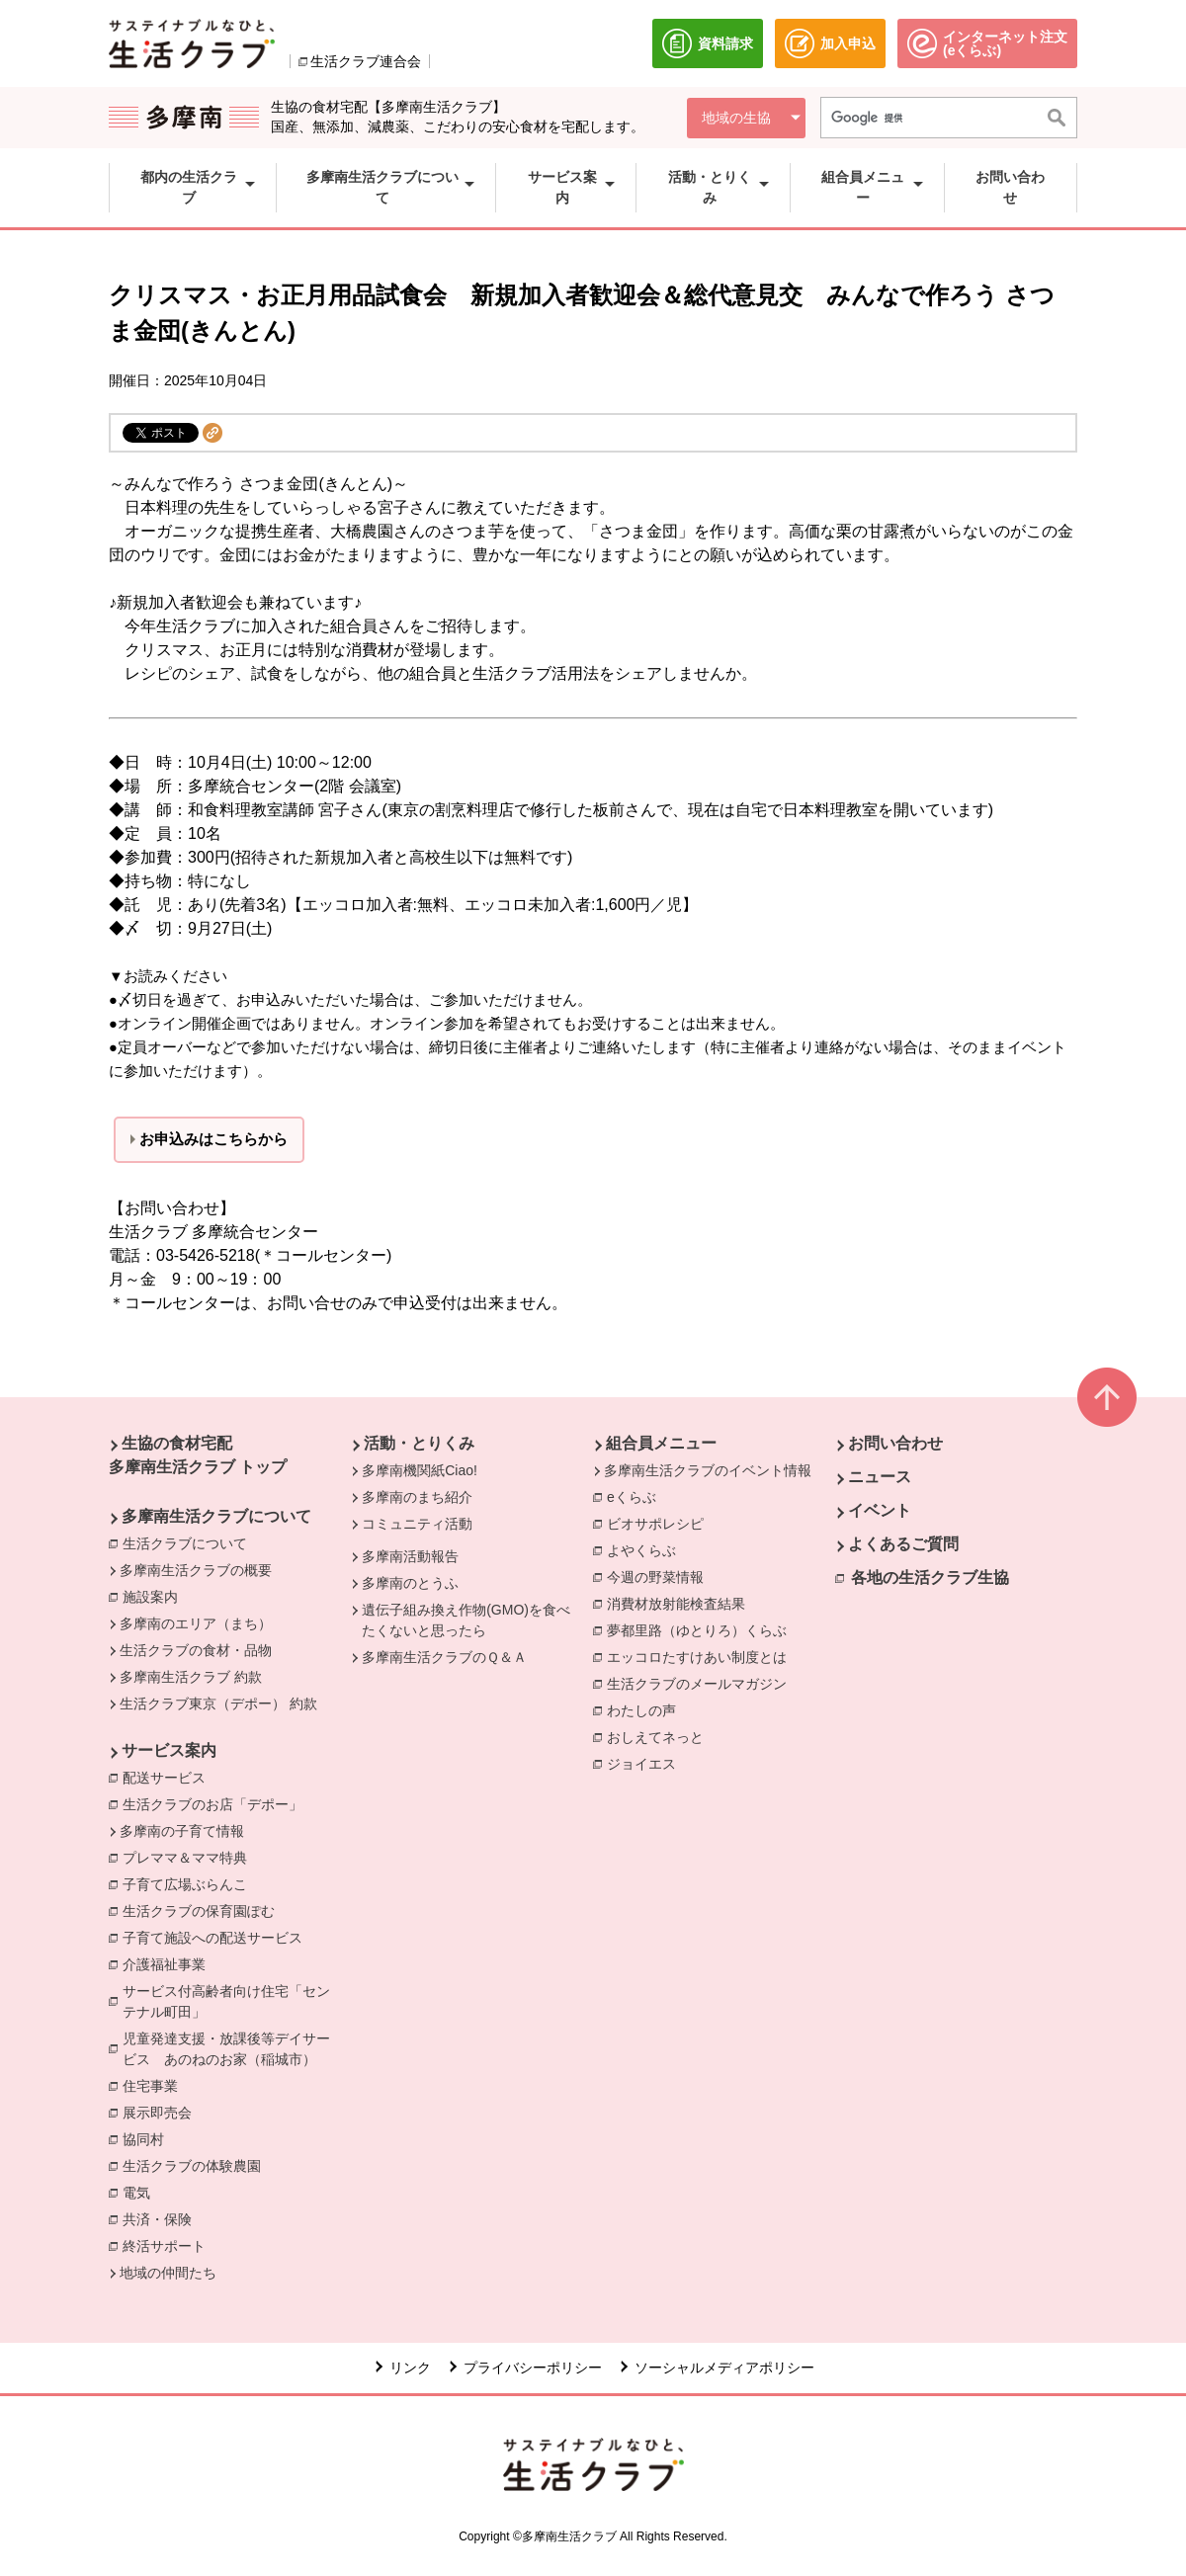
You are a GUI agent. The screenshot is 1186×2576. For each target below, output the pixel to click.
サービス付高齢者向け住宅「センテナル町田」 (237, 2001)
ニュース (879, 1476)
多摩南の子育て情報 (182, 1831)
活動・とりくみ (419, 1443)
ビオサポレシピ (660, 1523)
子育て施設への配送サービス (212, 1939)
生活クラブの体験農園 (197, 2167)
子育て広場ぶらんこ (190, 1883)
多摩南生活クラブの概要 (196, 1570)
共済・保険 (162, 2220)
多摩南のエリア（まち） (196, 1623)
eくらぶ (636, 1496)
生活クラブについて (190, 1542)
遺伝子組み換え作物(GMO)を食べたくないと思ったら (466, 1620)
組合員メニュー (661, 1443)
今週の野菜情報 (660, 1576)
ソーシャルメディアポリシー (724, 2367)
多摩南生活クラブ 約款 (191, 1677)
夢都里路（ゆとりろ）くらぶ (702, 1629)
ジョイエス (646, 1763)
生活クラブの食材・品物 (196, 1650)
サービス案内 (169, 1750)
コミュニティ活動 (417, 1524)
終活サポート (169, 2245)
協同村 (148, 2140)
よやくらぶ (646, 1549)
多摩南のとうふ (410, 1583)
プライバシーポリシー (533, 2367)
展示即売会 (162, 2114)
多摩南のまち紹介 (417, 1497)
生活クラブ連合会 (365, 61)
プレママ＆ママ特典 (190, 1857)
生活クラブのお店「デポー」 (217, 1803)
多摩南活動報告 (410, 1556)
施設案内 (155, 1596)
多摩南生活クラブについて (216, 1516)
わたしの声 (646, 1709)
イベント (879, 1510)
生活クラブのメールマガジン (702, 1683)
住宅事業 (155, 2087)
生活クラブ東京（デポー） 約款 (218, 1703)
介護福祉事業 (169, 1965)
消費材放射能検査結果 (681, 1603)
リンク (410, 2367)
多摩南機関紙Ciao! (419, 1470)
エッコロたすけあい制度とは (702, 1656)
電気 (141, 2194)
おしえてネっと (660, 1736)
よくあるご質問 (903, 1544)
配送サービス (169, 1777)
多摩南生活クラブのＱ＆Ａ (444, 1657)
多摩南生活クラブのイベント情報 (707, 1470)
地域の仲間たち (168, 2273)
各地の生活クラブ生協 (930, 1577)
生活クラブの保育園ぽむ (204, 1910)
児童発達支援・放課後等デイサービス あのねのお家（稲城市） (226, 2050)
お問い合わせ (895, 1443)
